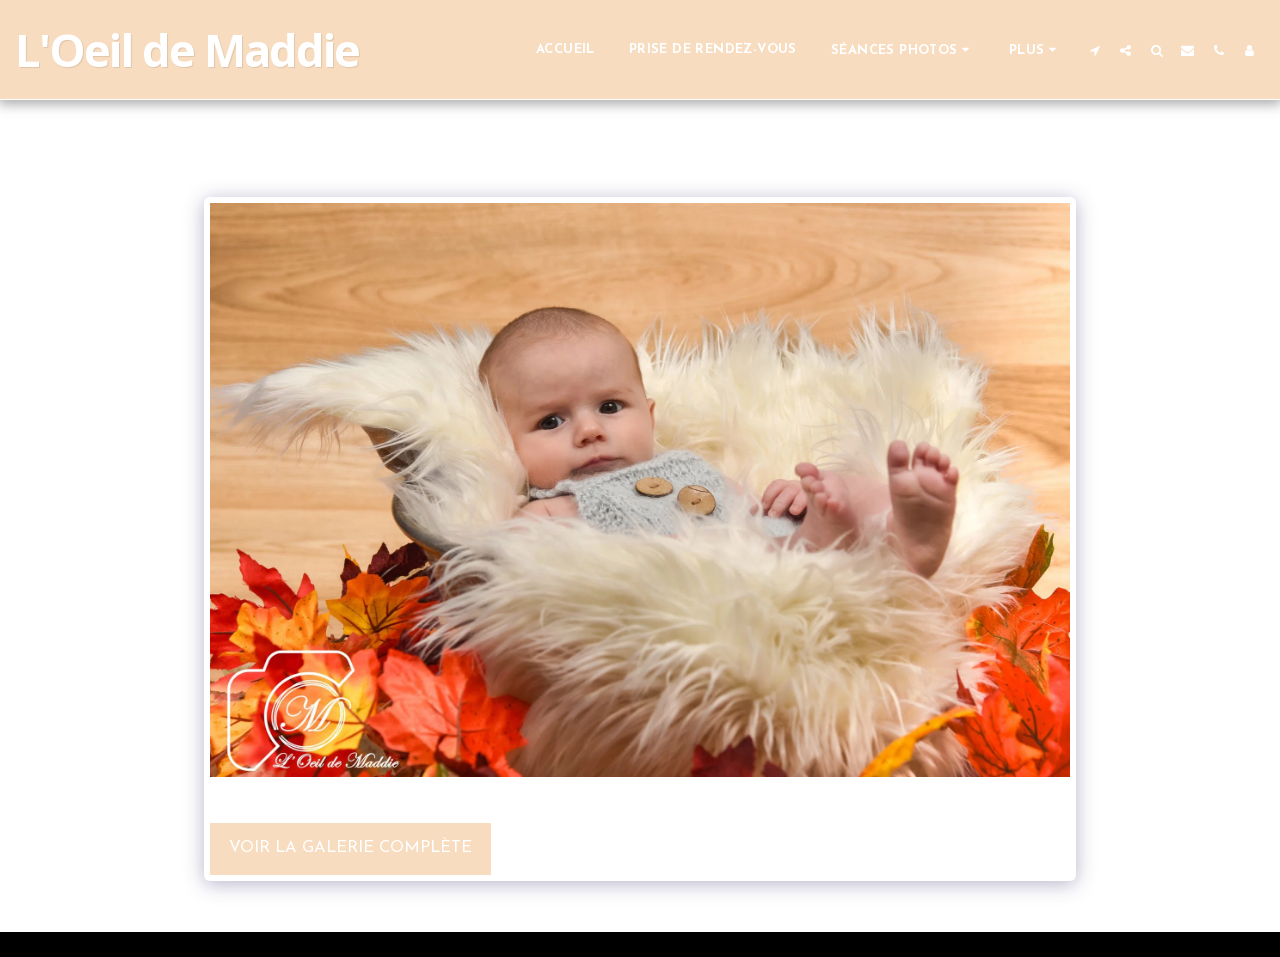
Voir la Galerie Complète (350, 848)
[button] (903, 49)
